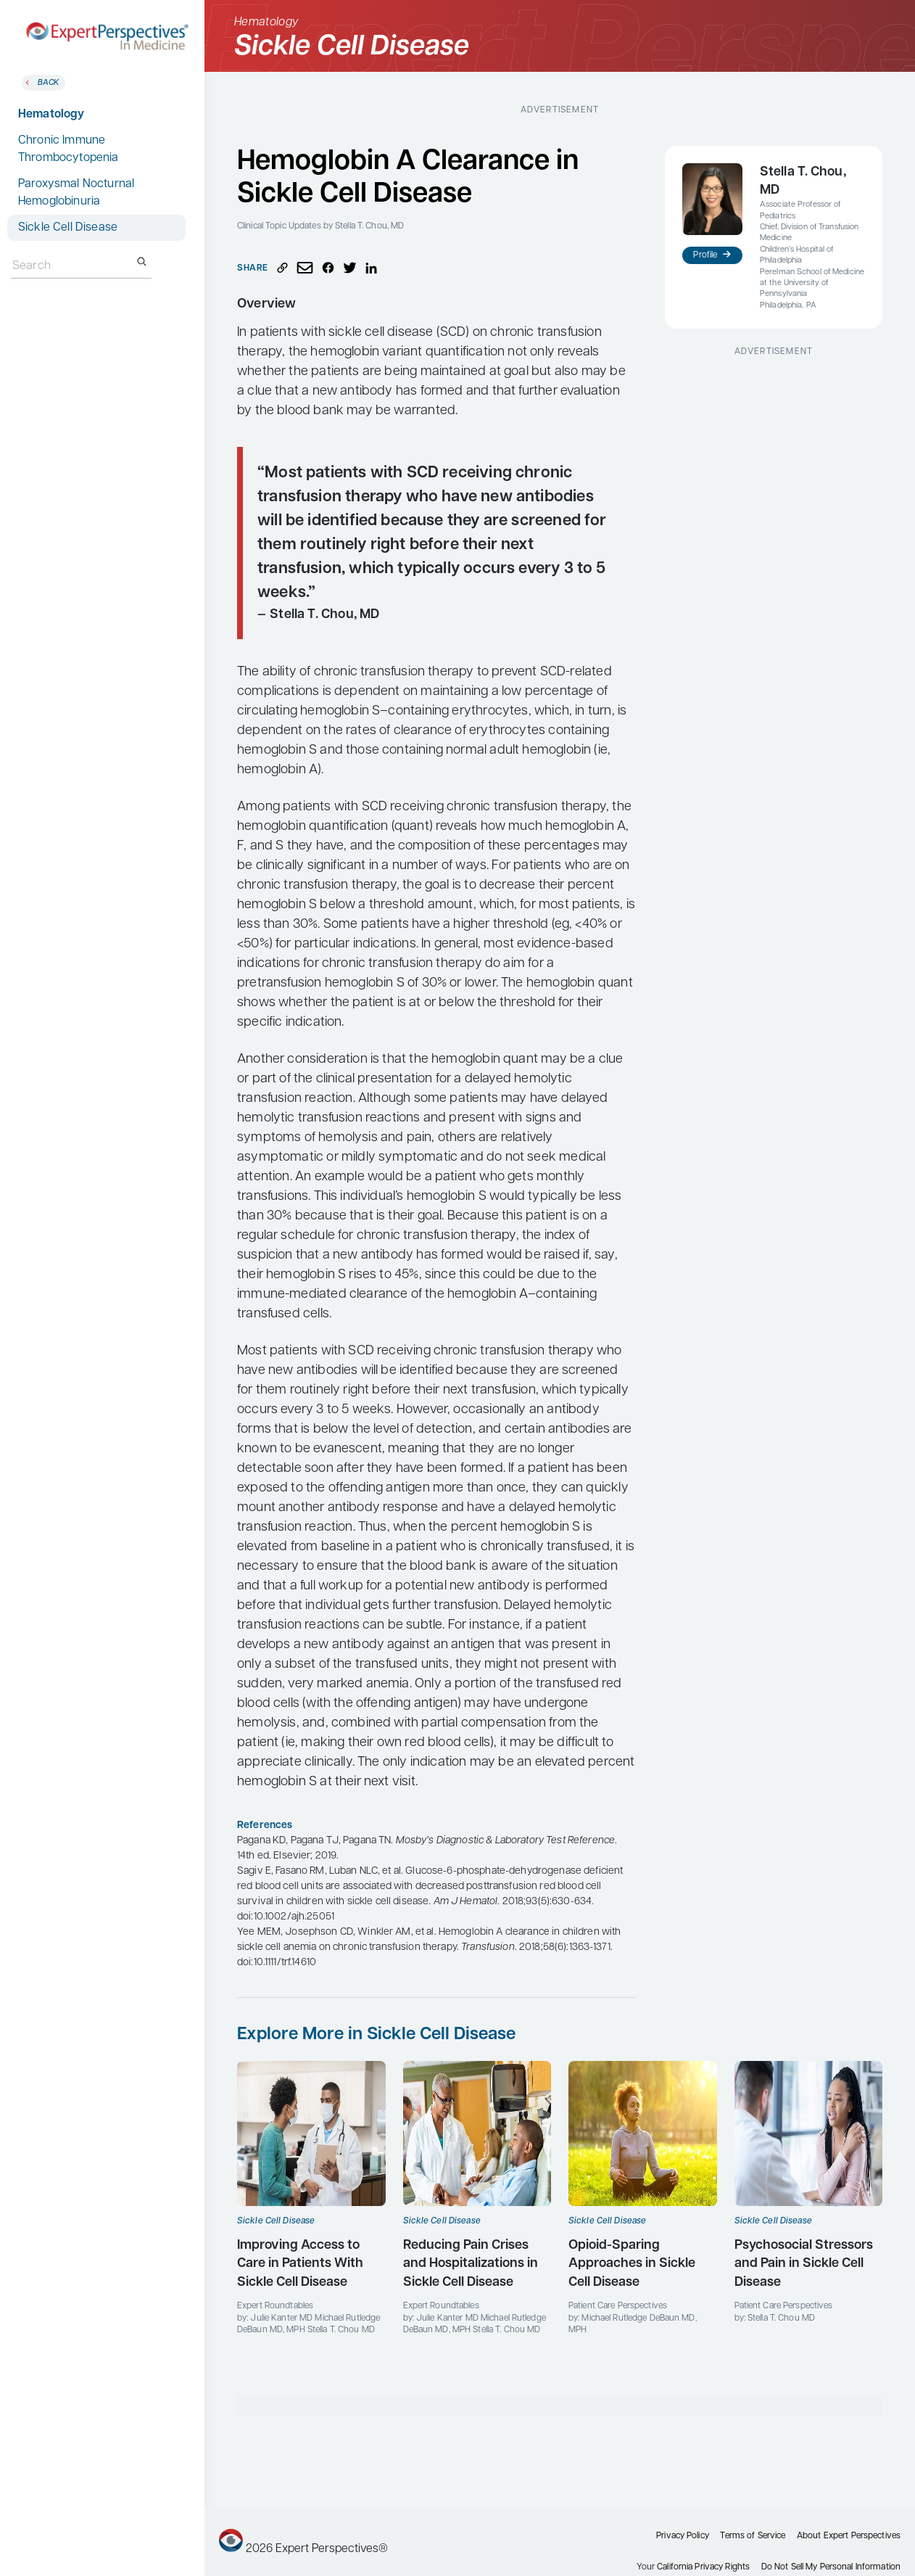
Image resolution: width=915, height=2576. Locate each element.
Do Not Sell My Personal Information (830, 2567)
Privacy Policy (682, 2536)
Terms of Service (752, 2536)
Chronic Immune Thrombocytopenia (68, 149)
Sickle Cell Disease (67, 228)
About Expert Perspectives (848, 2536)
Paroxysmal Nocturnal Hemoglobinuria (76, 192)
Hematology (51, 114)
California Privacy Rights (703, 2567)
